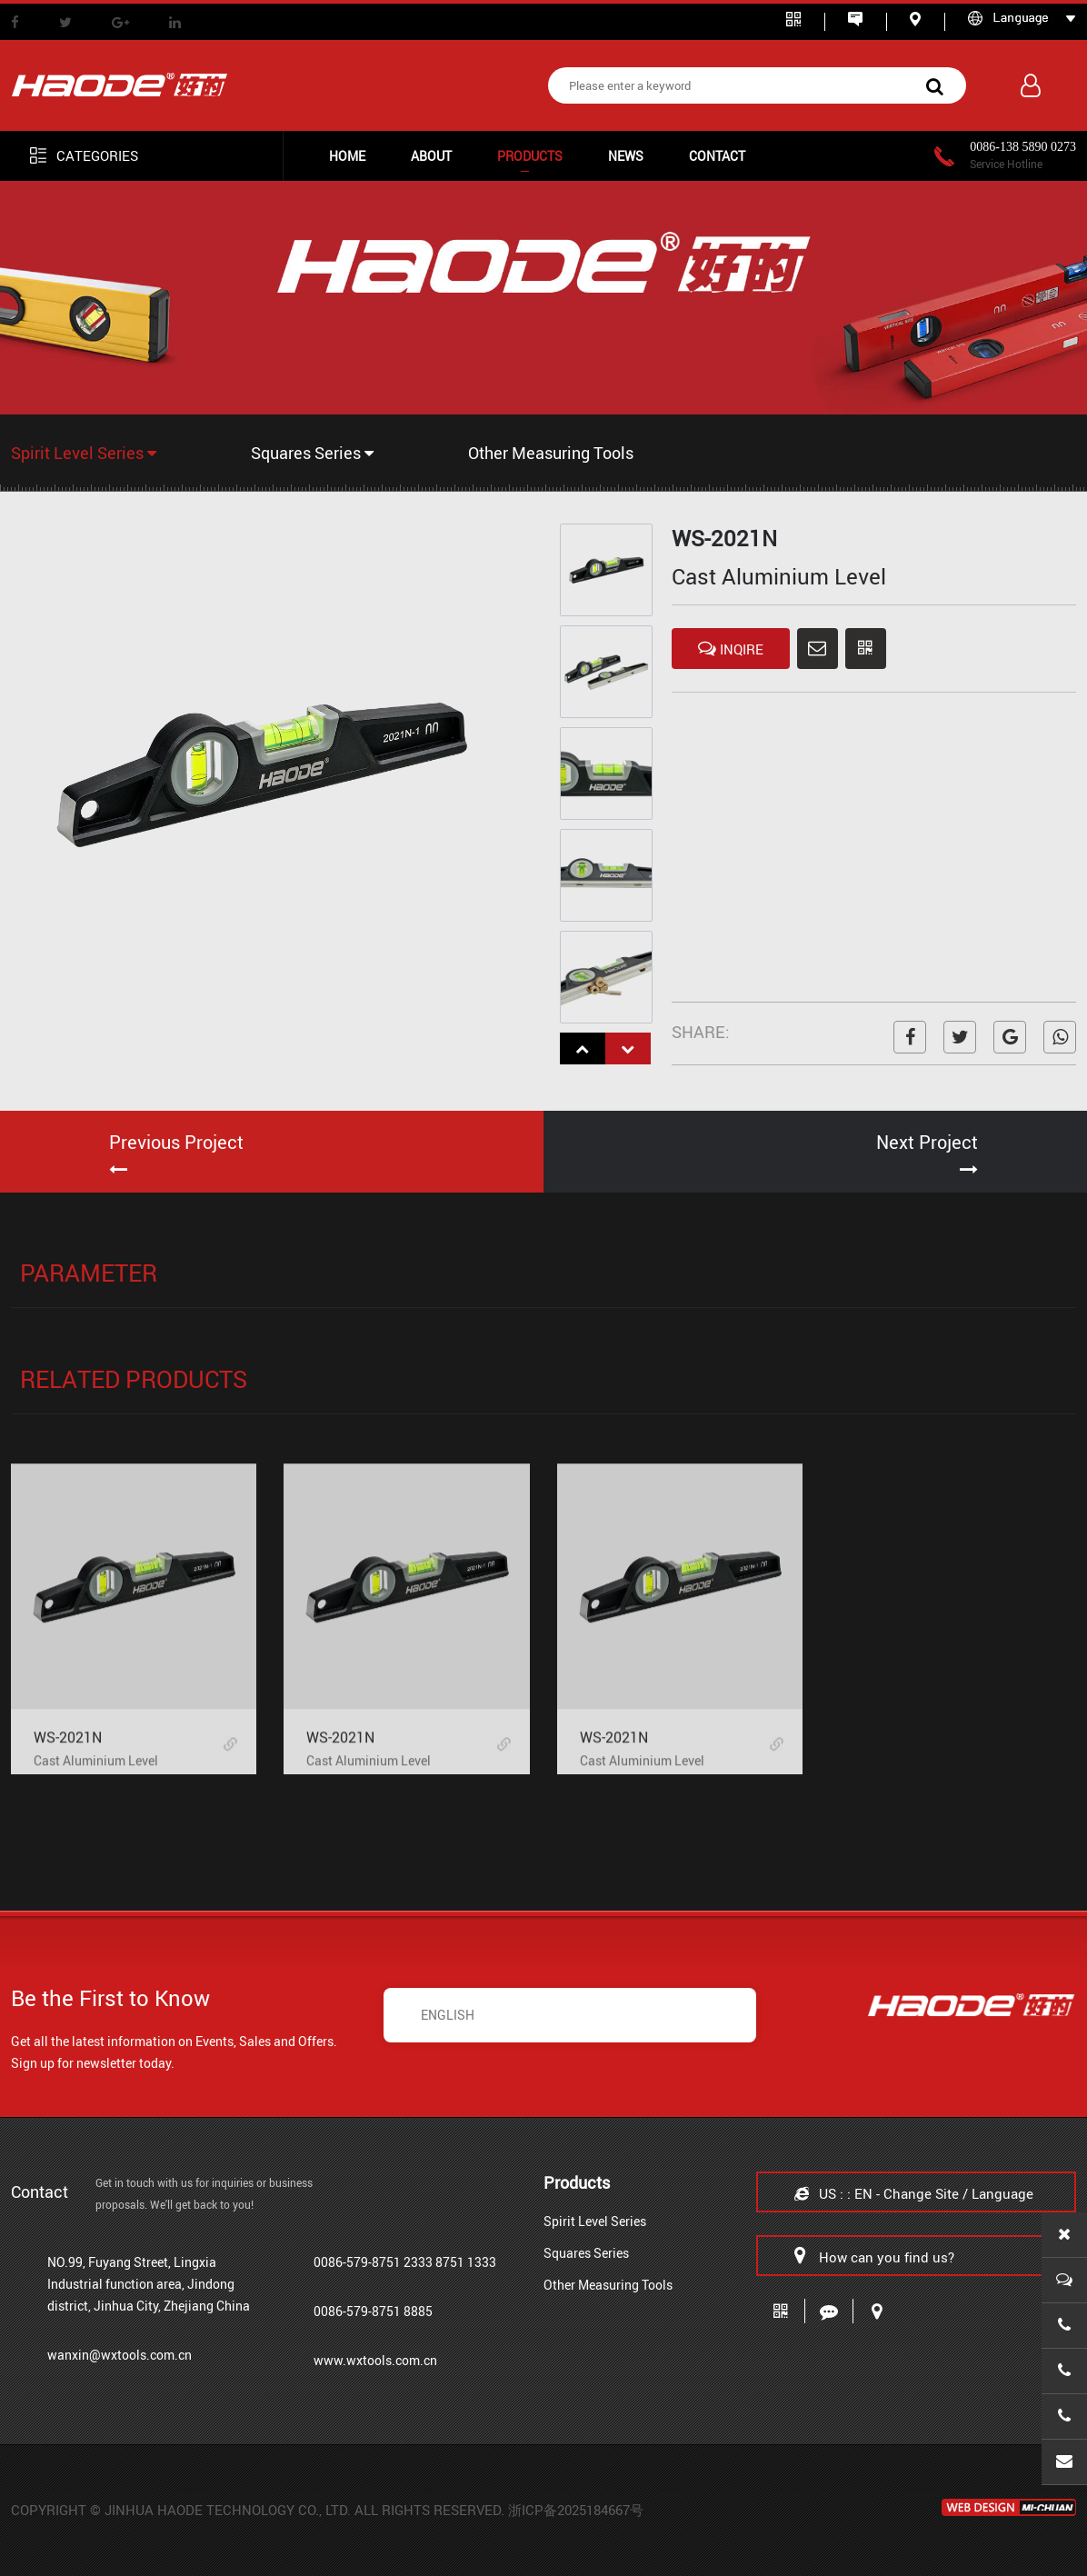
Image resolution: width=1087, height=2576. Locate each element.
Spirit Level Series (83, 453)
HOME (347, 156)
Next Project (927, 1142)
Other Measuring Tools (550, 453)
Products (530, 156)
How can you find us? (874, 2255)
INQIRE (730, 648)
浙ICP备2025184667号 (575, 2510)
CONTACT (717, 156)
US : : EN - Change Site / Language (913, 2193)
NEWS (625, 156)
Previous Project (176, 1142)
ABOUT (431, 156)
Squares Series (312, 453)
